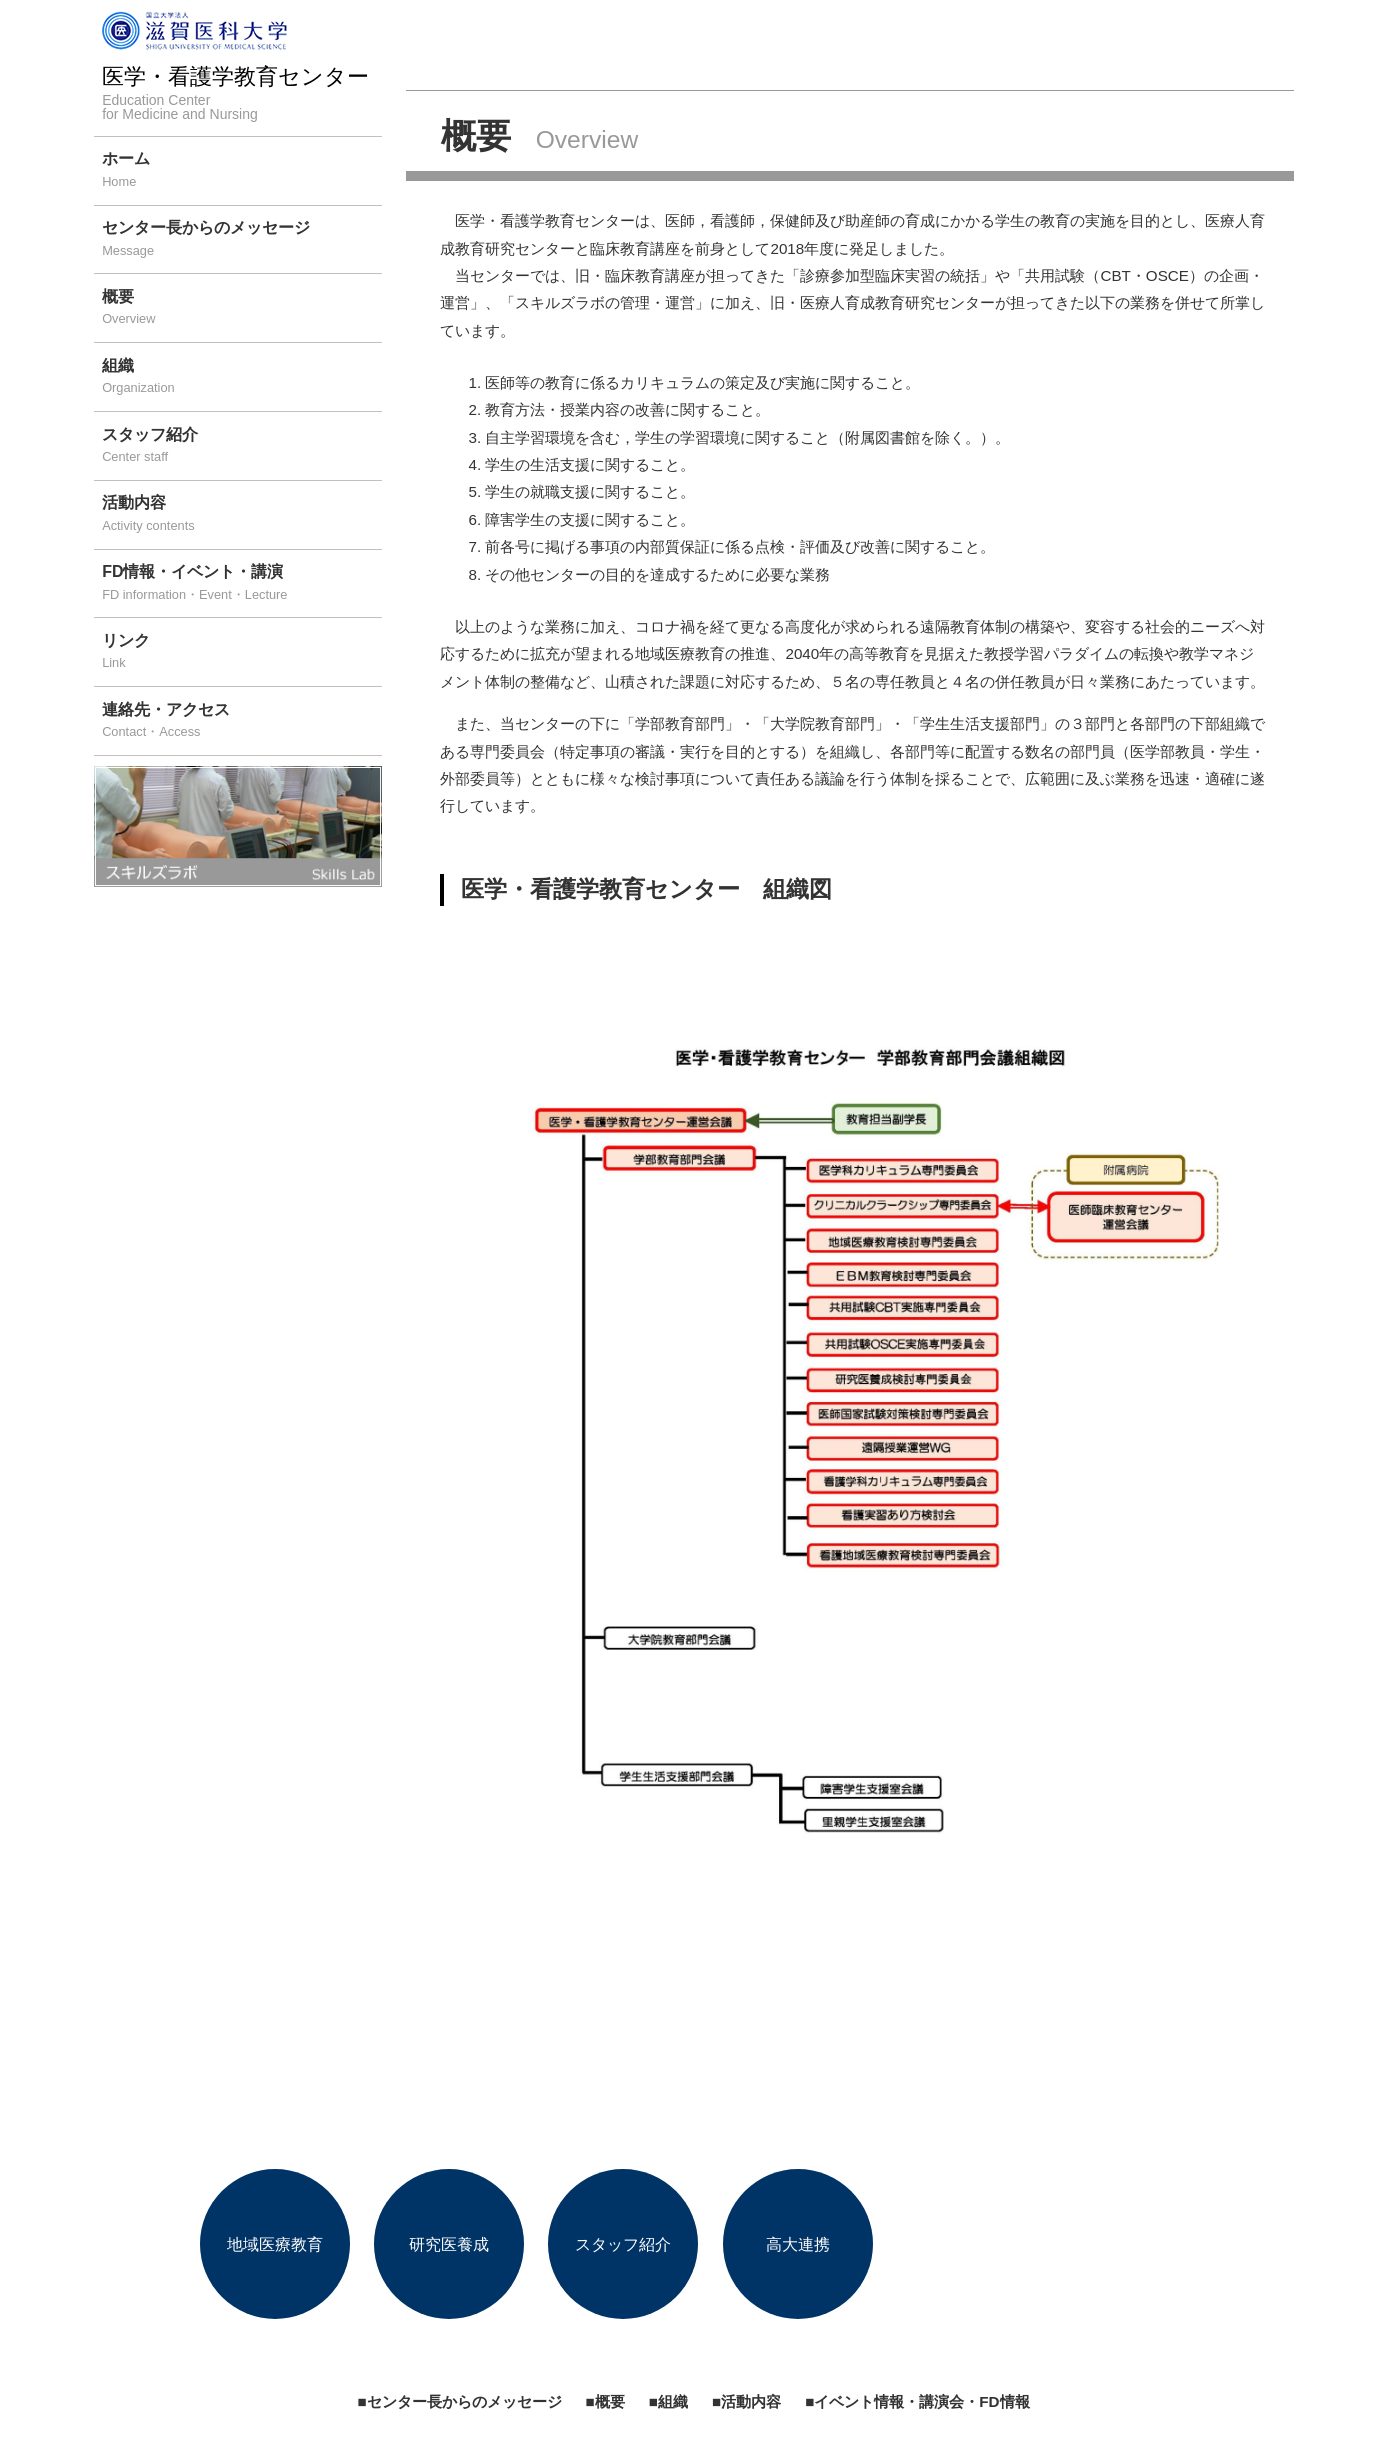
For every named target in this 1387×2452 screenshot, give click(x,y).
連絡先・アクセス (241, 722)
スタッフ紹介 (241, 447)
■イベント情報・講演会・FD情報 (917, 2401)
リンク (241, 653)
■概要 (605, 2401)
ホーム (241, 171)
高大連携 (798, 2243)
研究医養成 (449, 2243)
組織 (241, 378)
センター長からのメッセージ (241, 240)
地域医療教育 (275, 2243)
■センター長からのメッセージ (459, 2401)
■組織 (668, 2401)
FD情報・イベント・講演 (241, 584)
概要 (241, 309)
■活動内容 (746, 2401)
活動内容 (241, 515)
